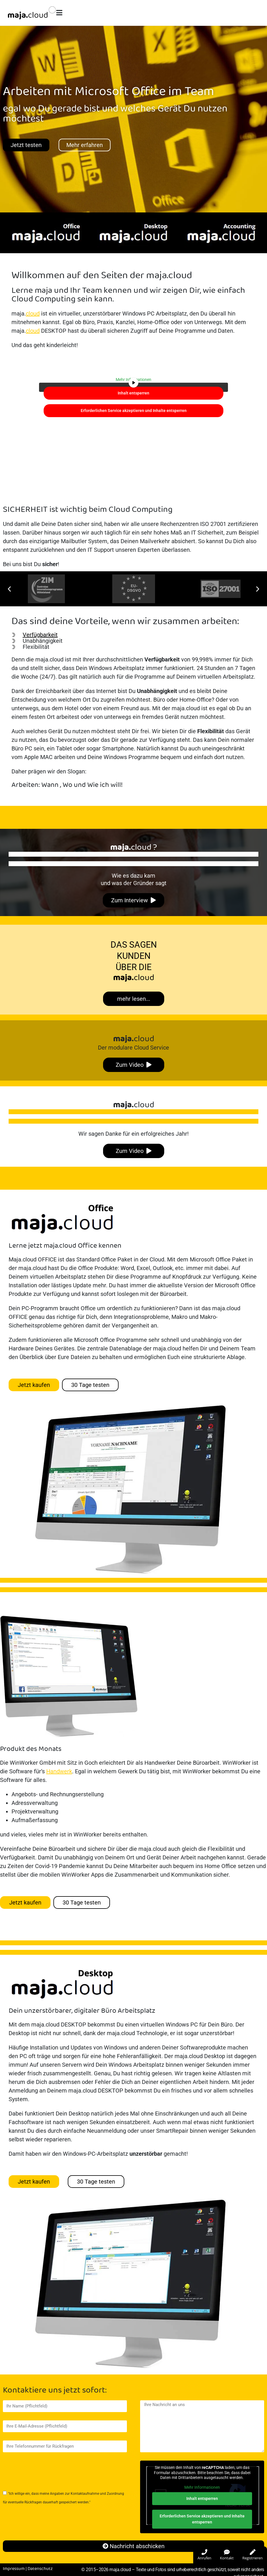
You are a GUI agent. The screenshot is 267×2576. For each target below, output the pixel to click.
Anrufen (204, 2554)
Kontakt (227, 2554)
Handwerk (59, 1771)
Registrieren (252, 2554)
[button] (9, 589)
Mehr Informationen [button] (202, 2487)
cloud (33, 313)
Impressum (14, 2568)
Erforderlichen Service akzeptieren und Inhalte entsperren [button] (134, 410)
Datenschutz (40, 2568)
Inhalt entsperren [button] (133, 393)
